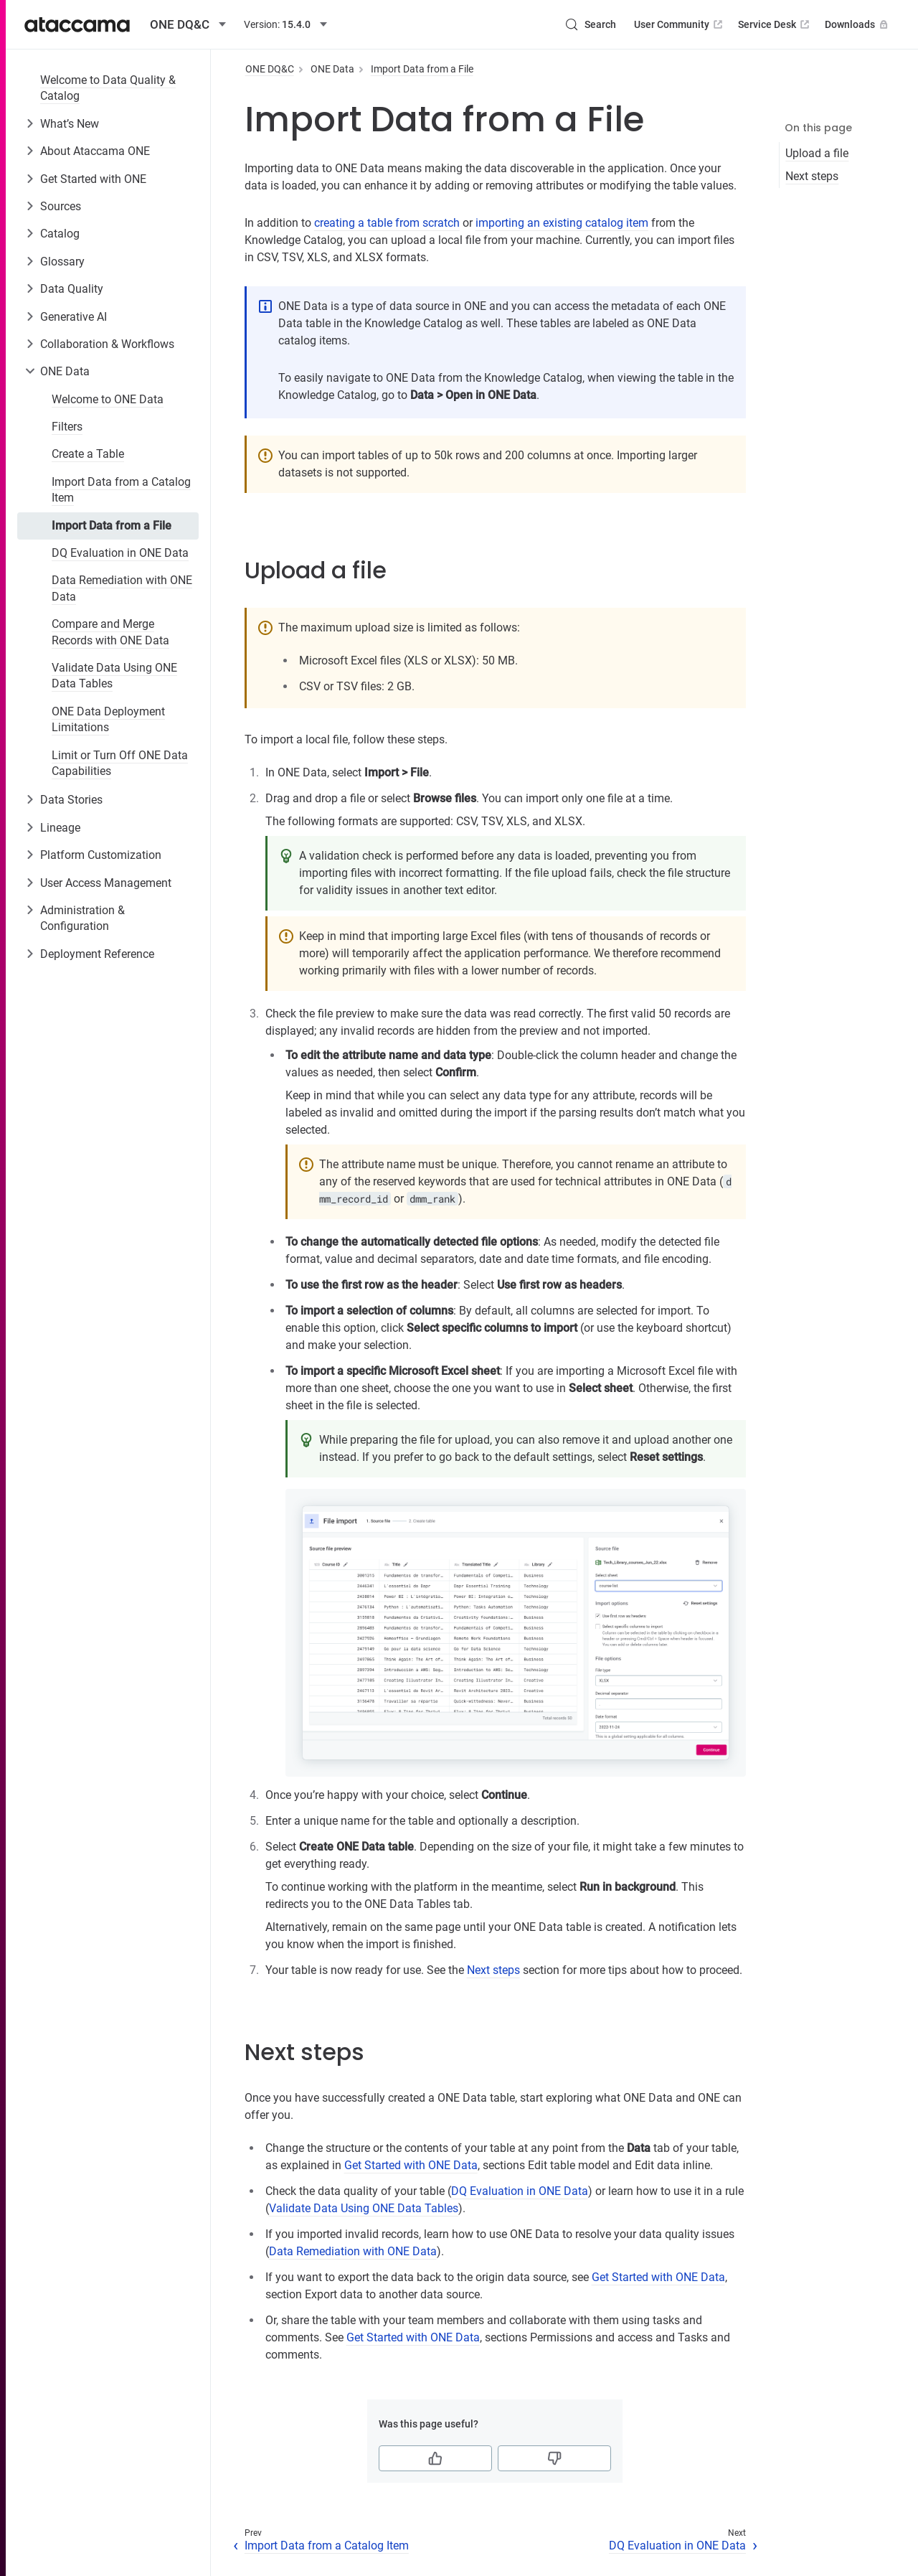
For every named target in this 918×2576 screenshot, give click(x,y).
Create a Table (88, 454)
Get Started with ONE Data (411, 2165)
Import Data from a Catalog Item (121, 489)
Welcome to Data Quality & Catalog (108, 88)
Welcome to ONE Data (108, 399)
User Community (679, 24)
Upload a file (816, 153)
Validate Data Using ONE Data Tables (114, 675)
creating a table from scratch (387, 223)
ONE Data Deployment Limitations (108, 719)
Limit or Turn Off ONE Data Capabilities (120, 763)
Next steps (811, 176)
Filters (67, 426)
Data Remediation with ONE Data (122, 588)
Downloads (858, 24)
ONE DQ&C (269, 69)
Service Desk (775, 24)
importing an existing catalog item (561, 223)
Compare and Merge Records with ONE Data (110, 632)
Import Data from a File (111, 525)
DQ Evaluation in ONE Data (120, 553)
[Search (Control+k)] (590, 24)
